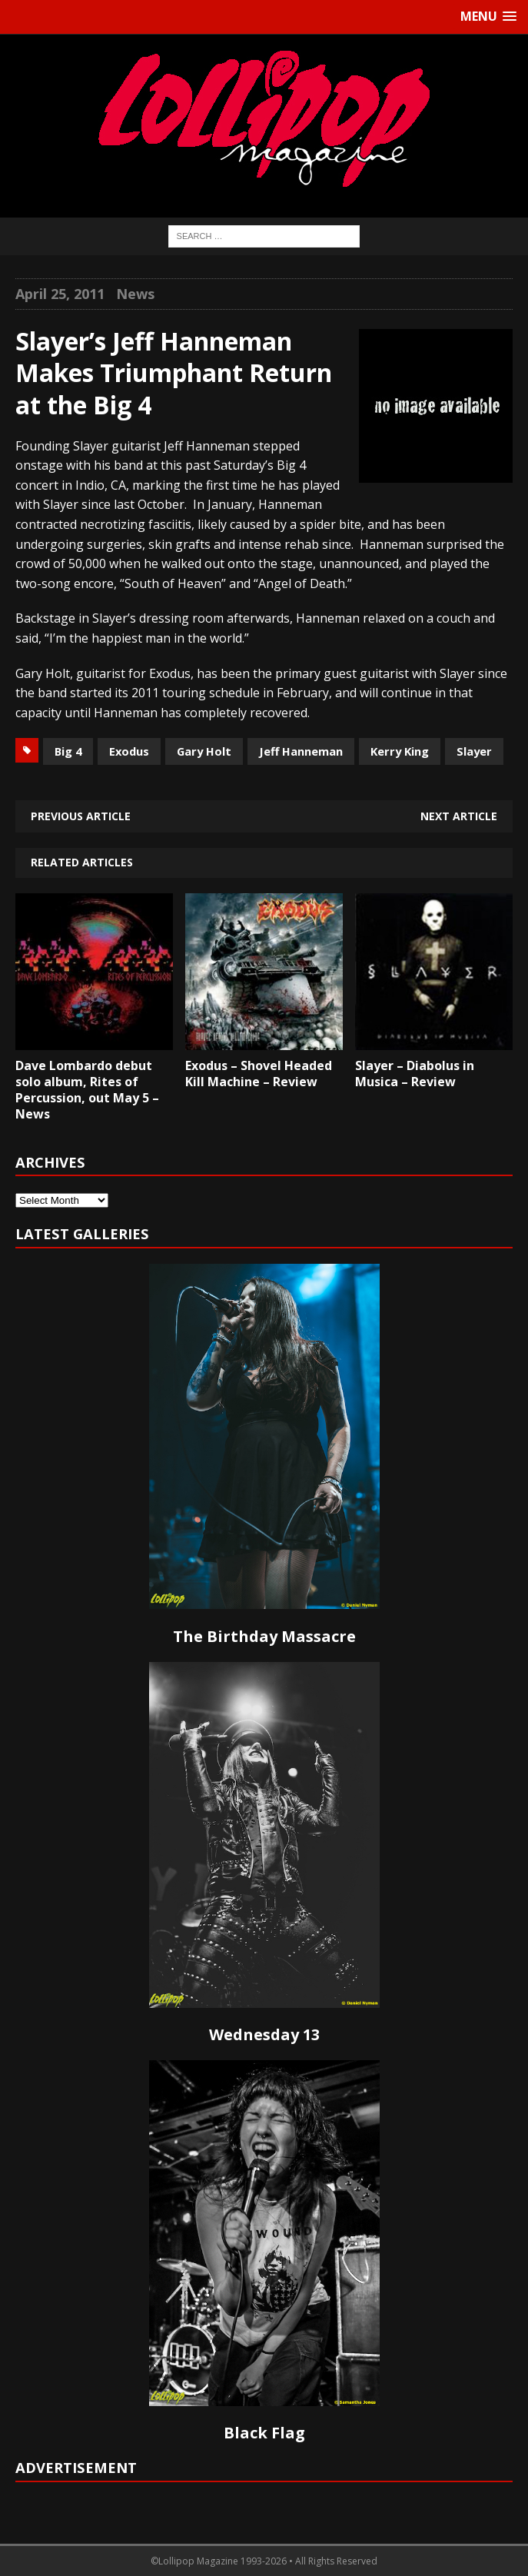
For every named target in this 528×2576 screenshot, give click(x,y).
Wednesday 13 (264, 2034)
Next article (458, 816)
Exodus (129, 751)
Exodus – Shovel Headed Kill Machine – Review (258, 1073)
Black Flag (264, 2432)
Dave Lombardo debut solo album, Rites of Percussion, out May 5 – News (87, 1089)
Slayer (474, 751)
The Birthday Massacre (264, 1636)
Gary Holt (204, 751)
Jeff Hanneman (301, 751)
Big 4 (68, 751)
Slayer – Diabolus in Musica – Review (414, 1073)
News (135, 293)
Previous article (81, 816)
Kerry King (399, 751)
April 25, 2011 (60, 293)
